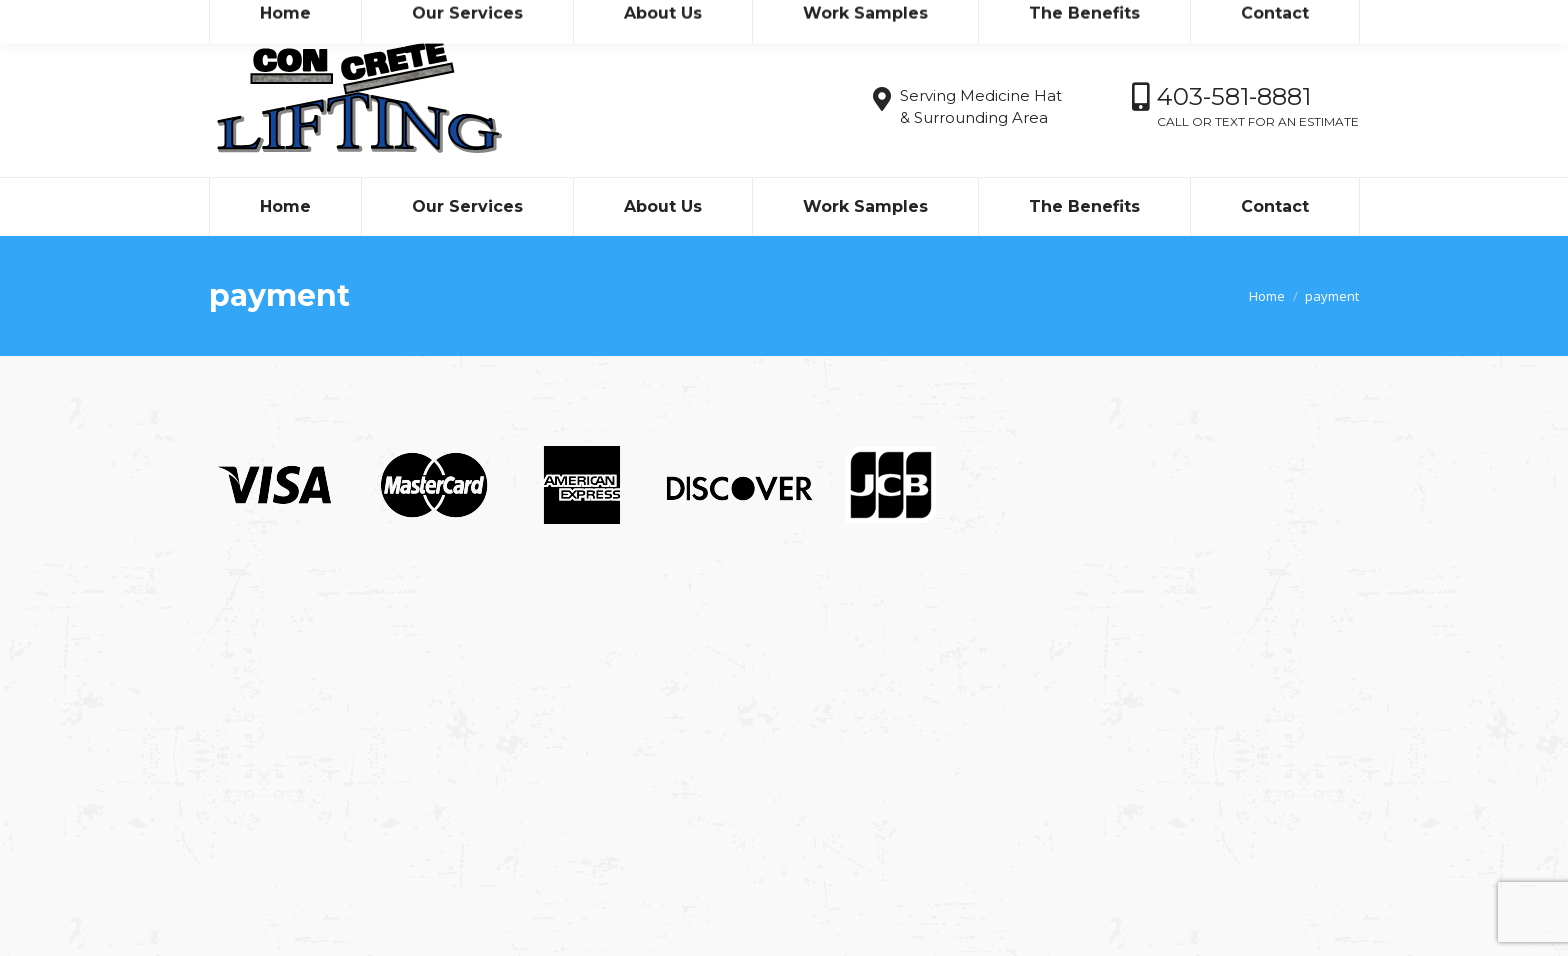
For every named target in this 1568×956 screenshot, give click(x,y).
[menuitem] (285, 207)
